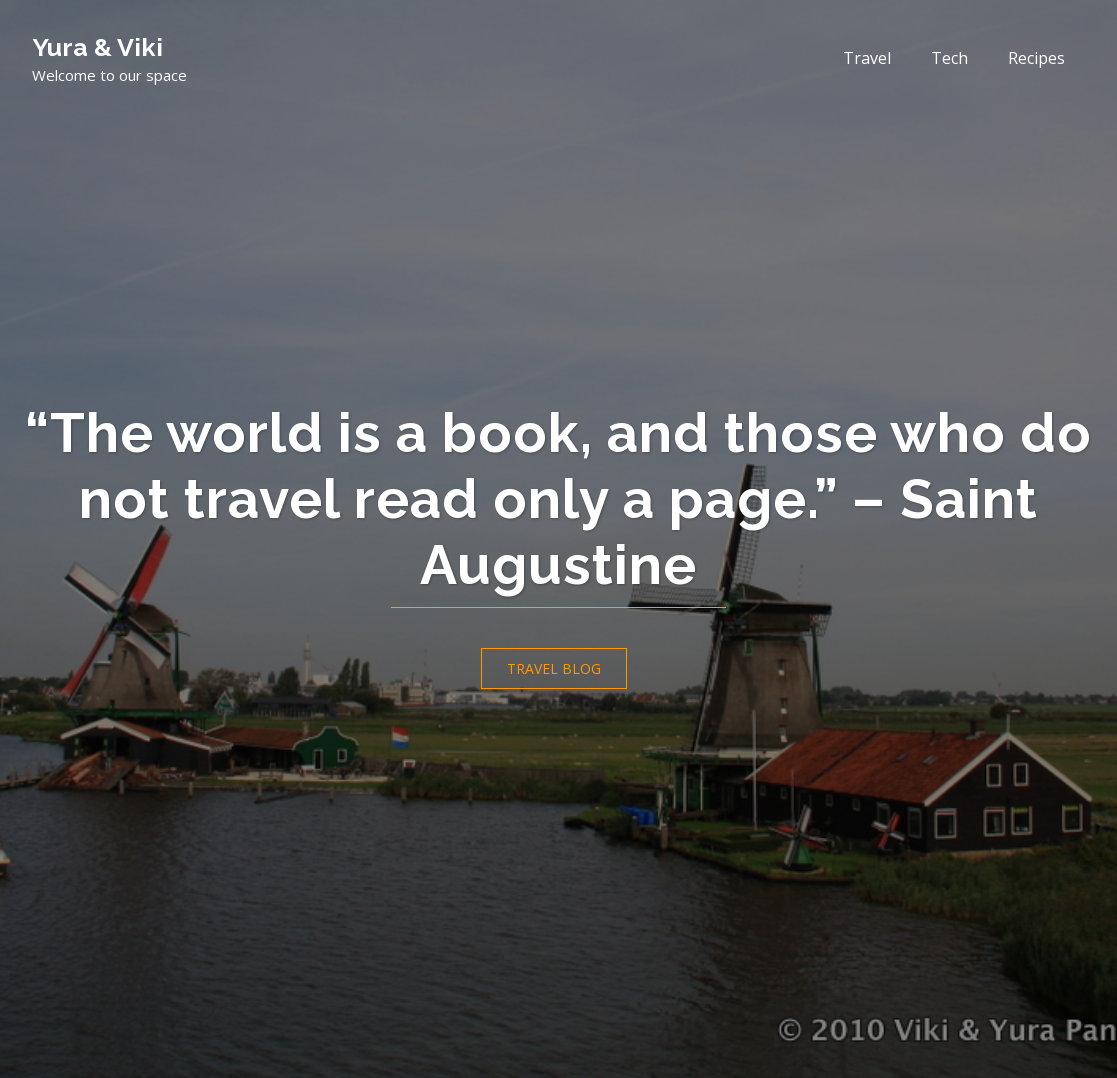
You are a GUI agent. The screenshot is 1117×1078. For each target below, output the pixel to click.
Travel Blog (554, 668)
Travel (867, 58)
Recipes (1036, 58)
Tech (949, 58)
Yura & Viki (97, 47)
